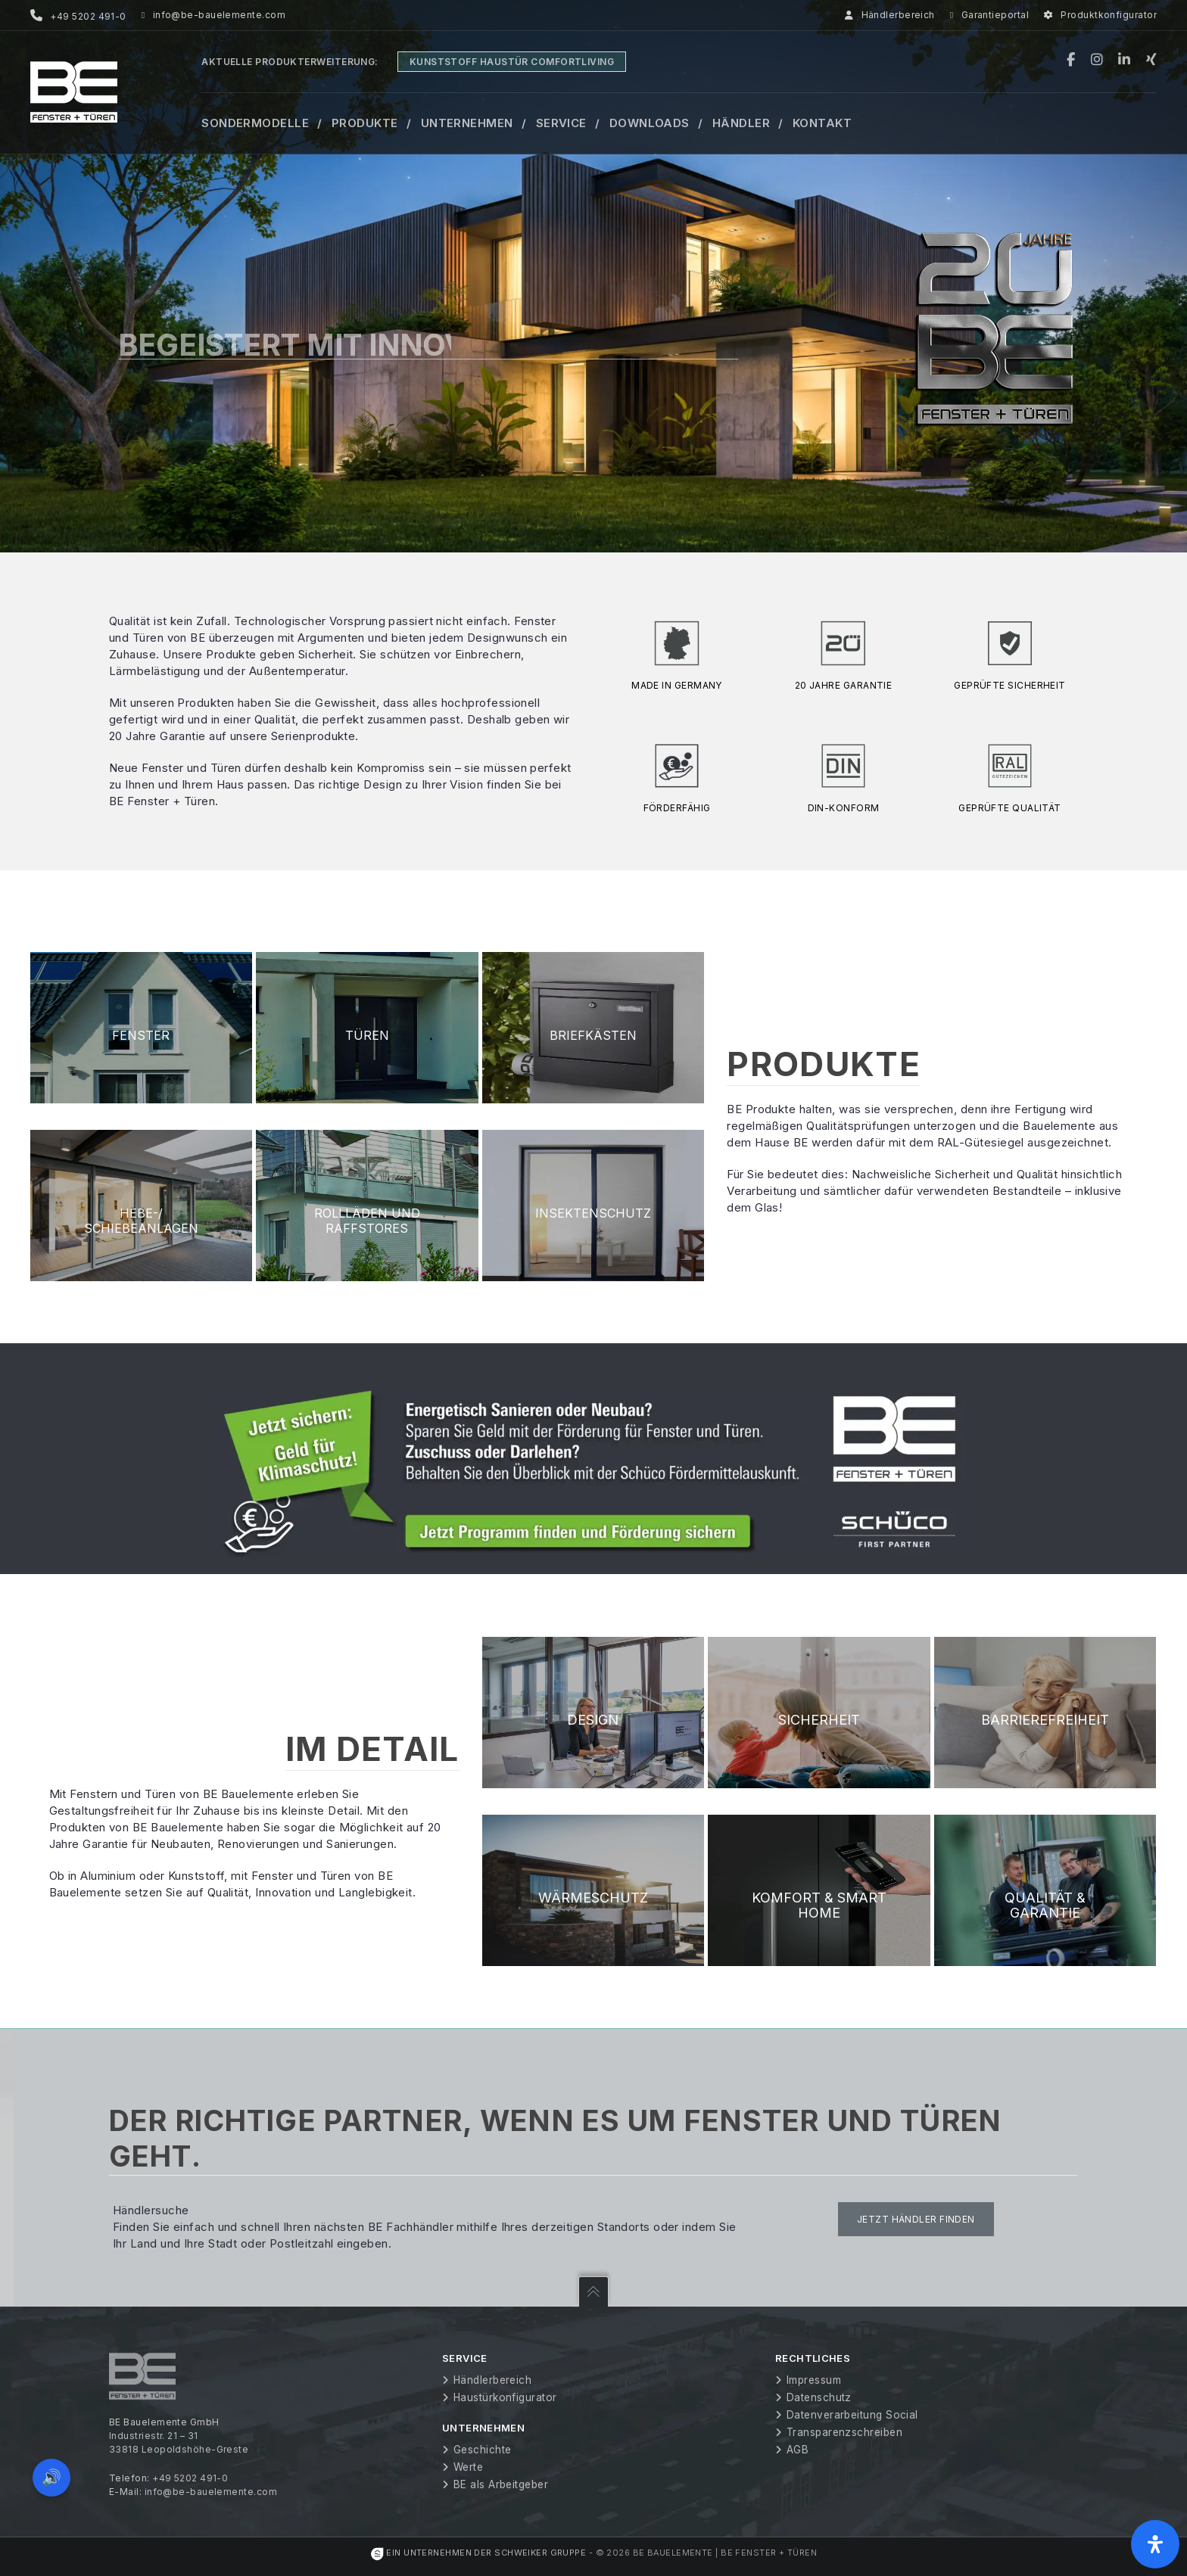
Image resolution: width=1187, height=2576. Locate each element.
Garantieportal (989, 15)
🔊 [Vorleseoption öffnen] (51, 2477)
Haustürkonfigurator (505, 2397)
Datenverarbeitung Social (852, 2415)
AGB (797, 2450)
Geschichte (482, 2450)
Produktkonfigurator (1100, 15)
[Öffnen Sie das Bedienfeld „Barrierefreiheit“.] (1155, 2544)
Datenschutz (819, 2397)
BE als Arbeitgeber (500, 2484)
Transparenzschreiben (844, 2432)
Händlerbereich (890, 15)
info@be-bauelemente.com (213, 15)
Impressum (814, 2380)
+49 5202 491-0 (190, 2478)
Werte (468, 2467)
